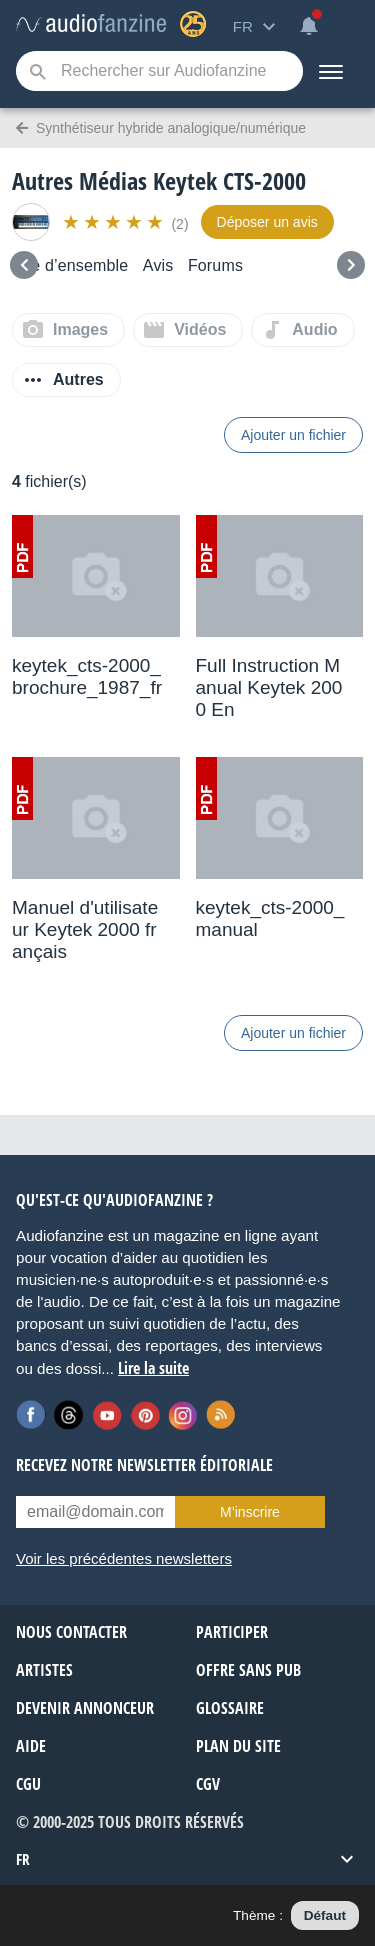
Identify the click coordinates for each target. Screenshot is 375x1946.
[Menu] (331, 71)
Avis (158, 265)
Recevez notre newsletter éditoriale (144, 1465)
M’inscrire (250, 1512)
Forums (215, 265)
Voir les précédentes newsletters (124, 1558)
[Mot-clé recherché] (159, 71)
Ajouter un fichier (293, 435)
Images (80, 329)
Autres (78, 379)
